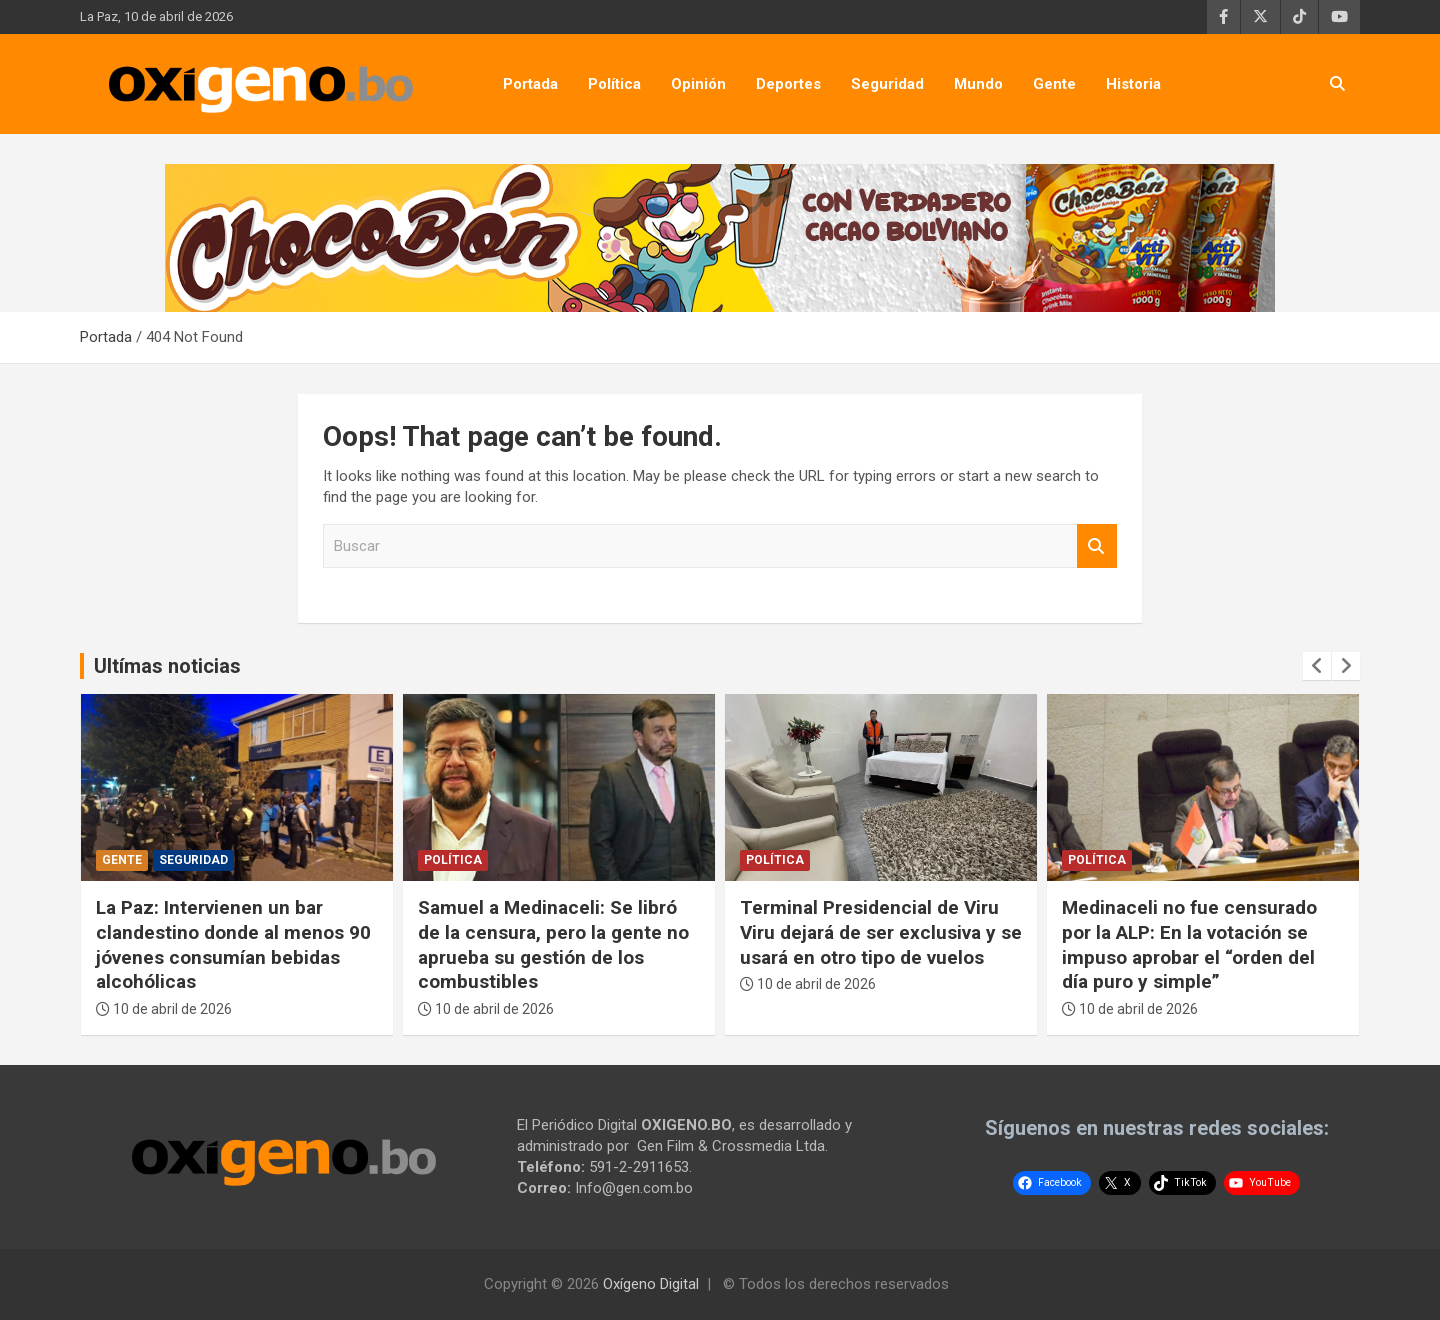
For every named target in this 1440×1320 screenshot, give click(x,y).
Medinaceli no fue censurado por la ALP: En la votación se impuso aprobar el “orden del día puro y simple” (1189, 944)
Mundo (978, 84)
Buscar (1097, 546)
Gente (1054, 84)
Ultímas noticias (167, 666)
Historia (1133, 84)
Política (614, 84)
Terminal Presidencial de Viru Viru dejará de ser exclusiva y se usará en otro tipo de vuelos (881, 932)
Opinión (698, 84)
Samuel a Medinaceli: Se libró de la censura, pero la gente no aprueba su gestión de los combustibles (553, 944)
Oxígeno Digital (651, 1284)
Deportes (788, 84)
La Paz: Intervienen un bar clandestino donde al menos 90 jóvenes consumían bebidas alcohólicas (233, 944)
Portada (530, 84)
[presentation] (1317, 666)
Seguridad (887, 84)
